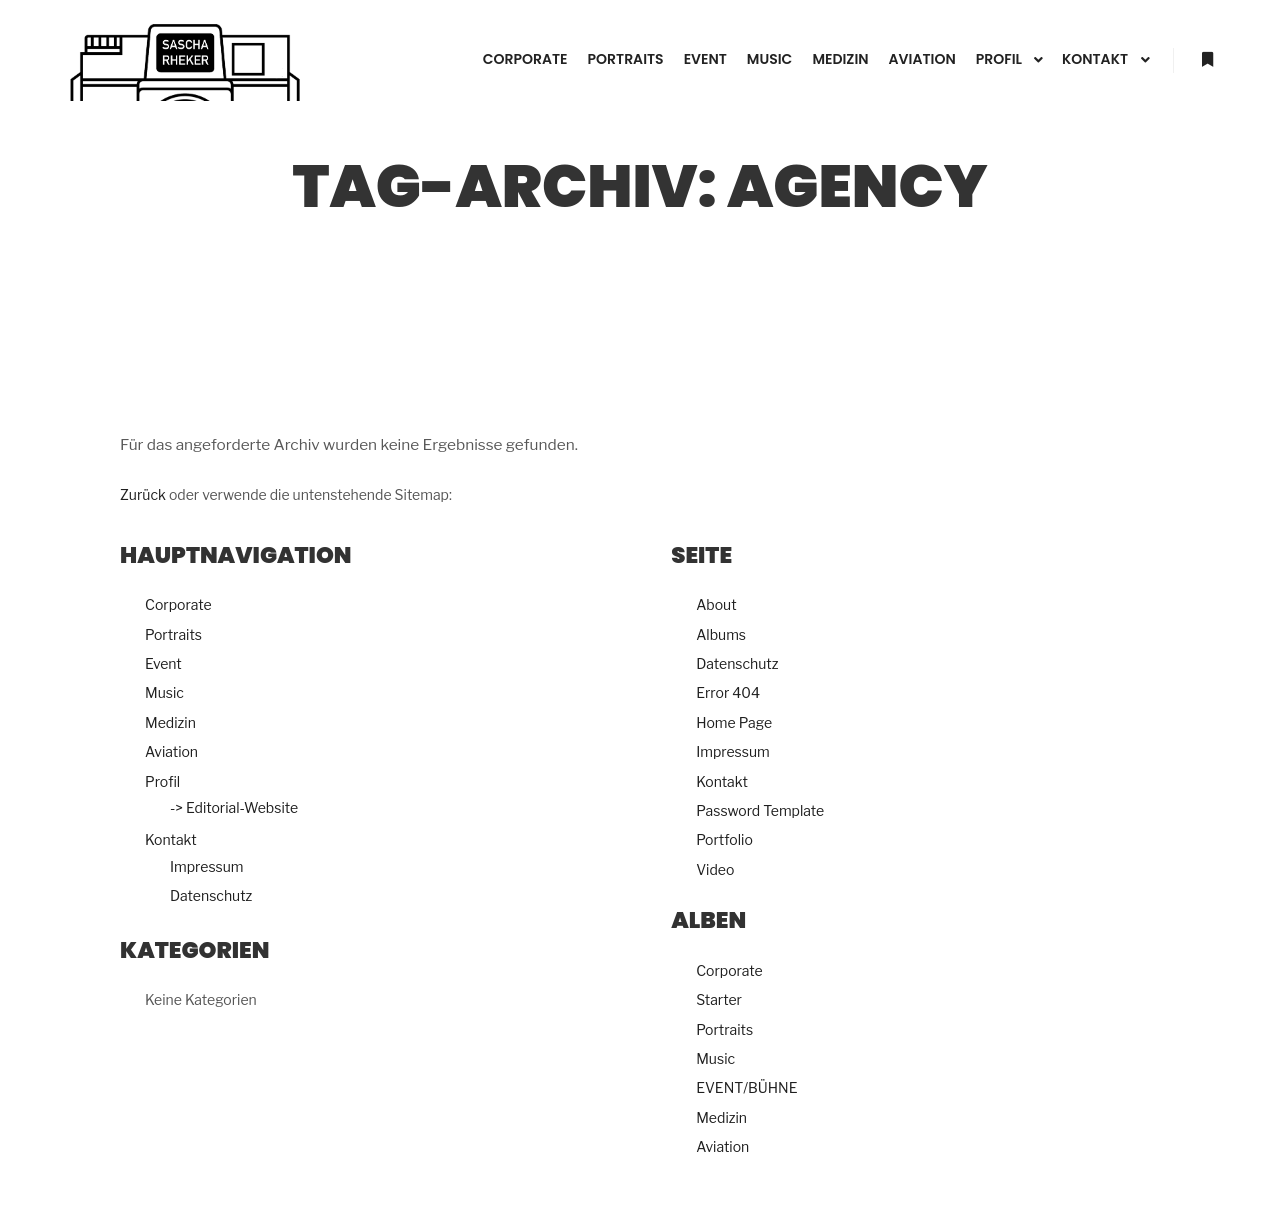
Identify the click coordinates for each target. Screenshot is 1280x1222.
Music (164, 692)
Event (163, 663)
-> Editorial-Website (234, 807)
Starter (719, 999)
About (716, 604)
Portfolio (724, 839)
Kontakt (171, 839)
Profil (162, 781)
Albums (721, 634)
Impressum (207, 866)
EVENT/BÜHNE (746, 1087)
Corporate (178, 604)
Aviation (171, 751)
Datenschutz (211, 895)
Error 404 (728, 692)
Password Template (760, 810)
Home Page (734, 722)
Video (715, 869)
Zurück (143, 494)
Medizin (170, 722)
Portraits (173, 634)
